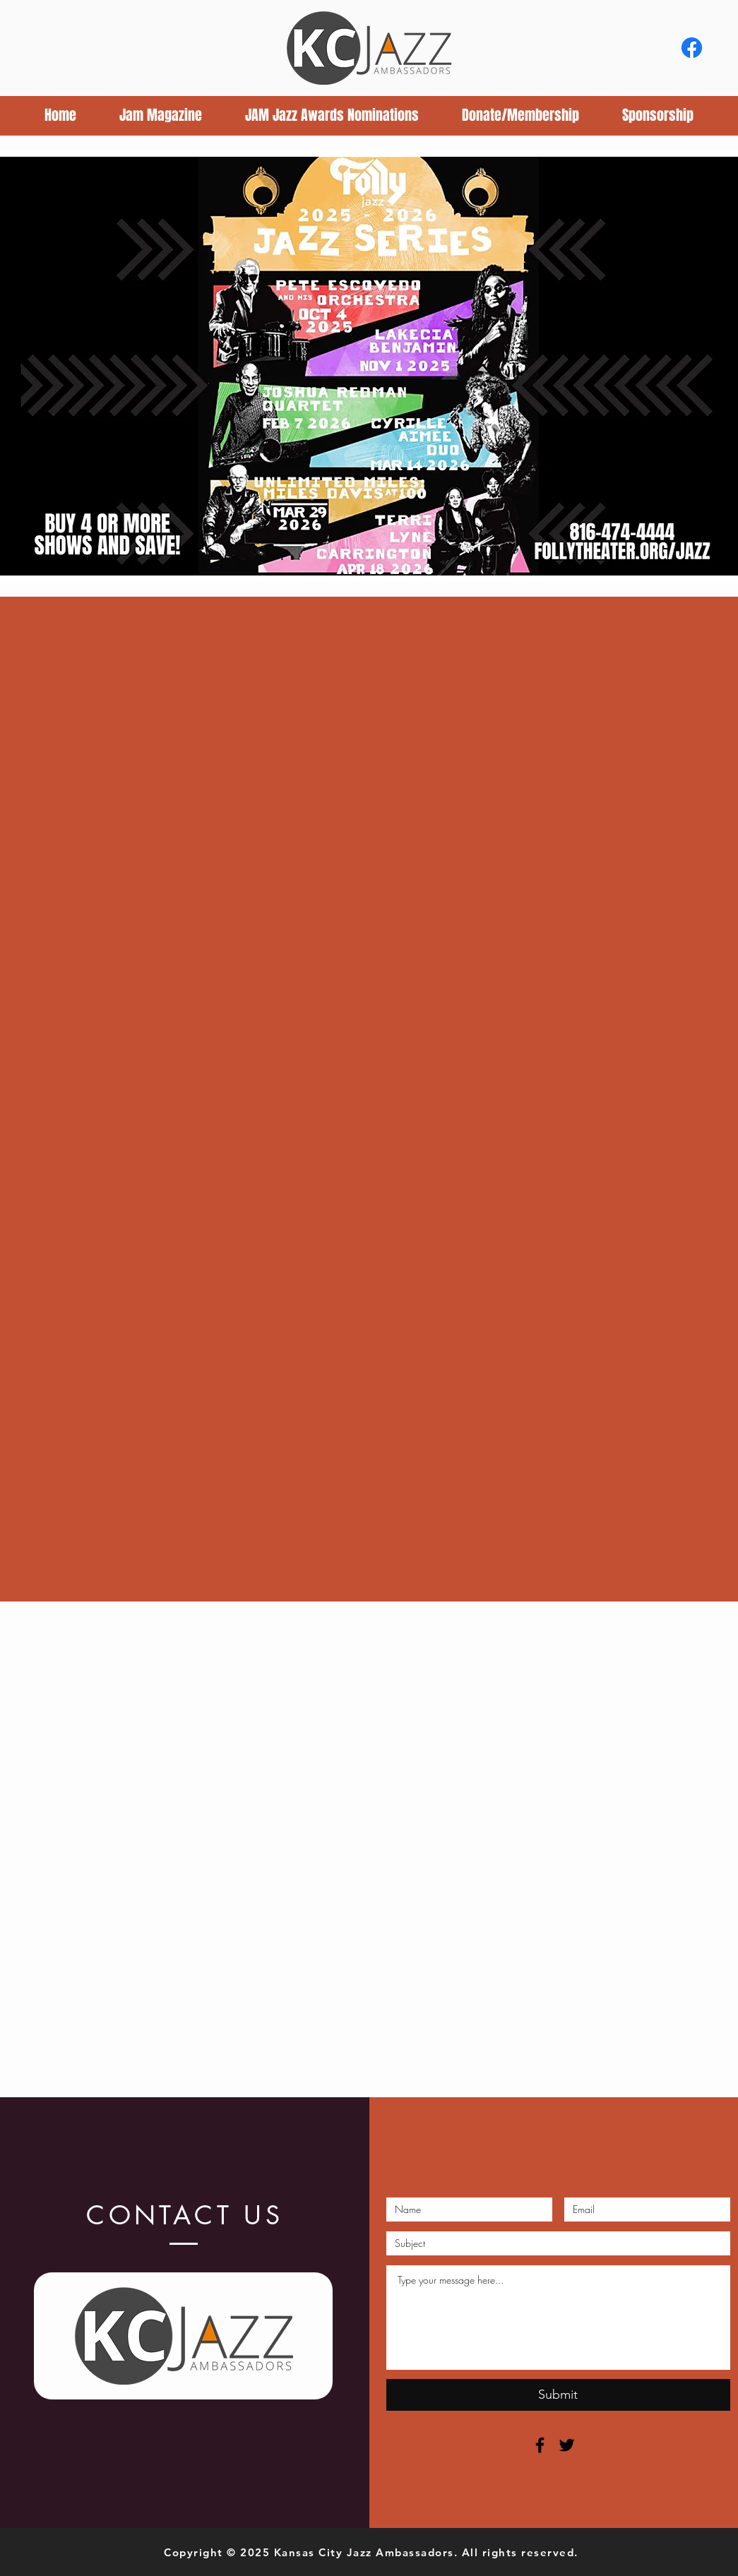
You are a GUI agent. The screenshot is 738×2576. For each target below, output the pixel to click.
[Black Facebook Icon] (540, 2445)
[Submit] (558, 2395)
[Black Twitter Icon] (567, 2445)
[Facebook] (692, 47)
